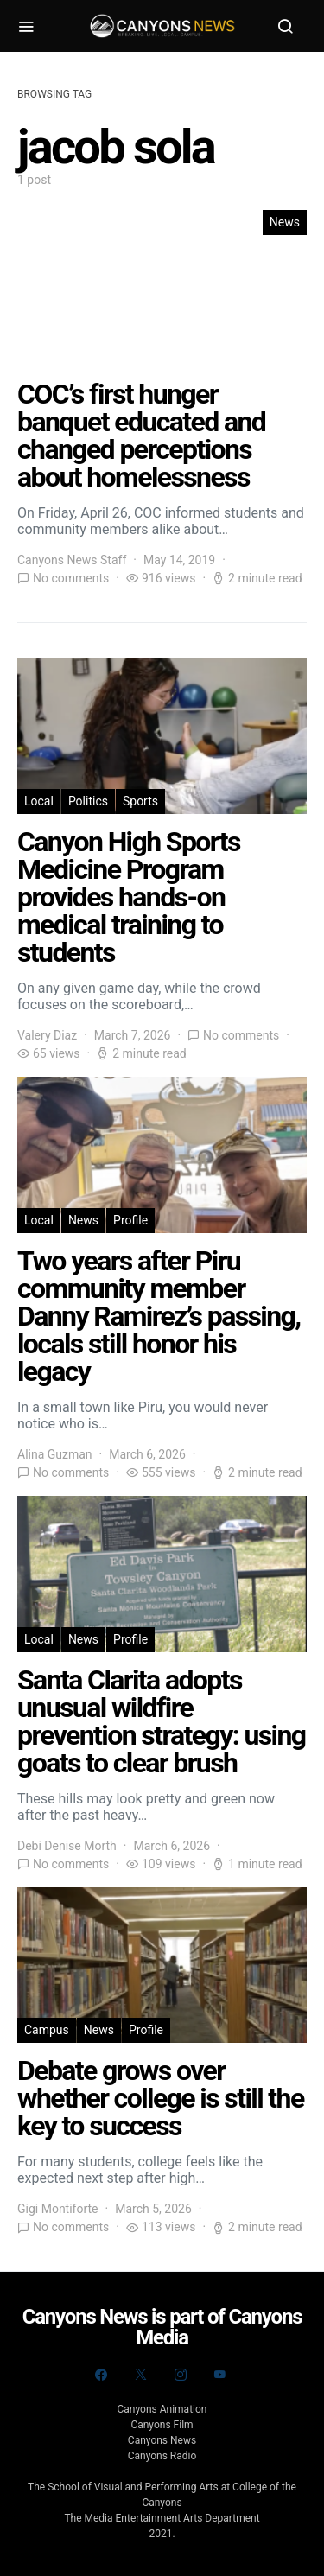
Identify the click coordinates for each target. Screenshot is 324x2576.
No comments (71, 578)
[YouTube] (219, 2375)
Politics (88, 801)
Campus (46, 2030)
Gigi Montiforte (57, 2209)
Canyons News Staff (71, 560)
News (285, 222)
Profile (130, 1220)
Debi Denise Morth (67, 1846)
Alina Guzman (54, 1454)
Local (39, 801)
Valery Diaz (47, 1035)
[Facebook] (101, 2375)
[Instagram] (181, 2375)
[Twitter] (141, 2375)
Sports (140, 801)
